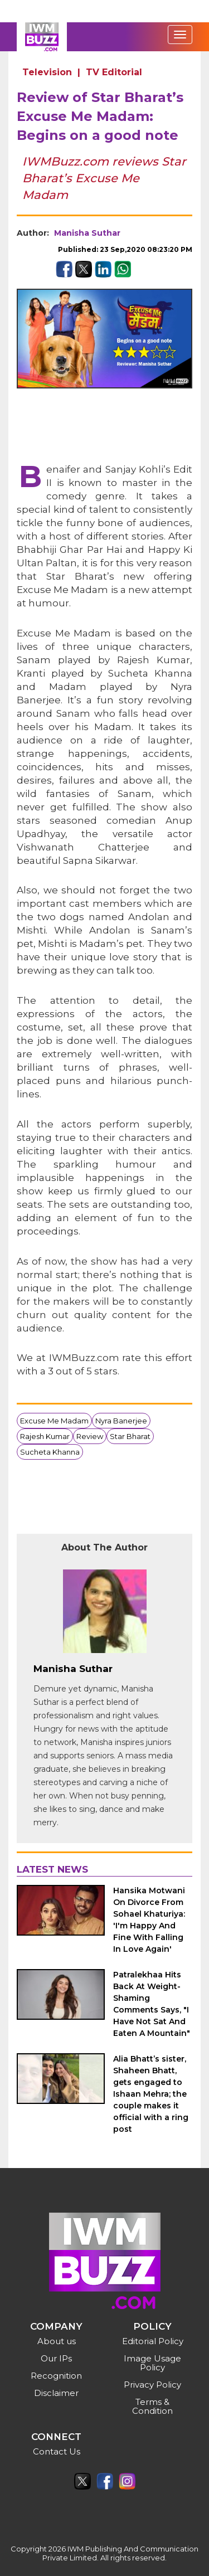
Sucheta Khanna (50, 1451)
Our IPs (56, 2358)
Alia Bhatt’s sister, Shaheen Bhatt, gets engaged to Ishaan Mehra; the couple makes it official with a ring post (150, 2094)
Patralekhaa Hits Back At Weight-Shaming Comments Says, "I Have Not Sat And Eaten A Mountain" (151, 2004)
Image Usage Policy (152, 2363)
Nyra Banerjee (121, 1420)
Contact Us (56, 2451)
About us (56, 2341)
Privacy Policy (152, 2384)
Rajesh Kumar (45, 1436)
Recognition (56, 2375)
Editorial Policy (152, 2341)
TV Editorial (114, 72)
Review (89, 1436)
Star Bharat (130, 1436)
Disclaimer (56, 2393)
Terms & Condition (152, 2406)
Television (47, 72)
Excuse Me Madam (54, 1420)
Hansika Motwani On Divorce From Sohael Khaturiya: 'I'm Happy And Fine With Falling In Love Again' (149, 1919)
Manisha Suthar (87, 233)
